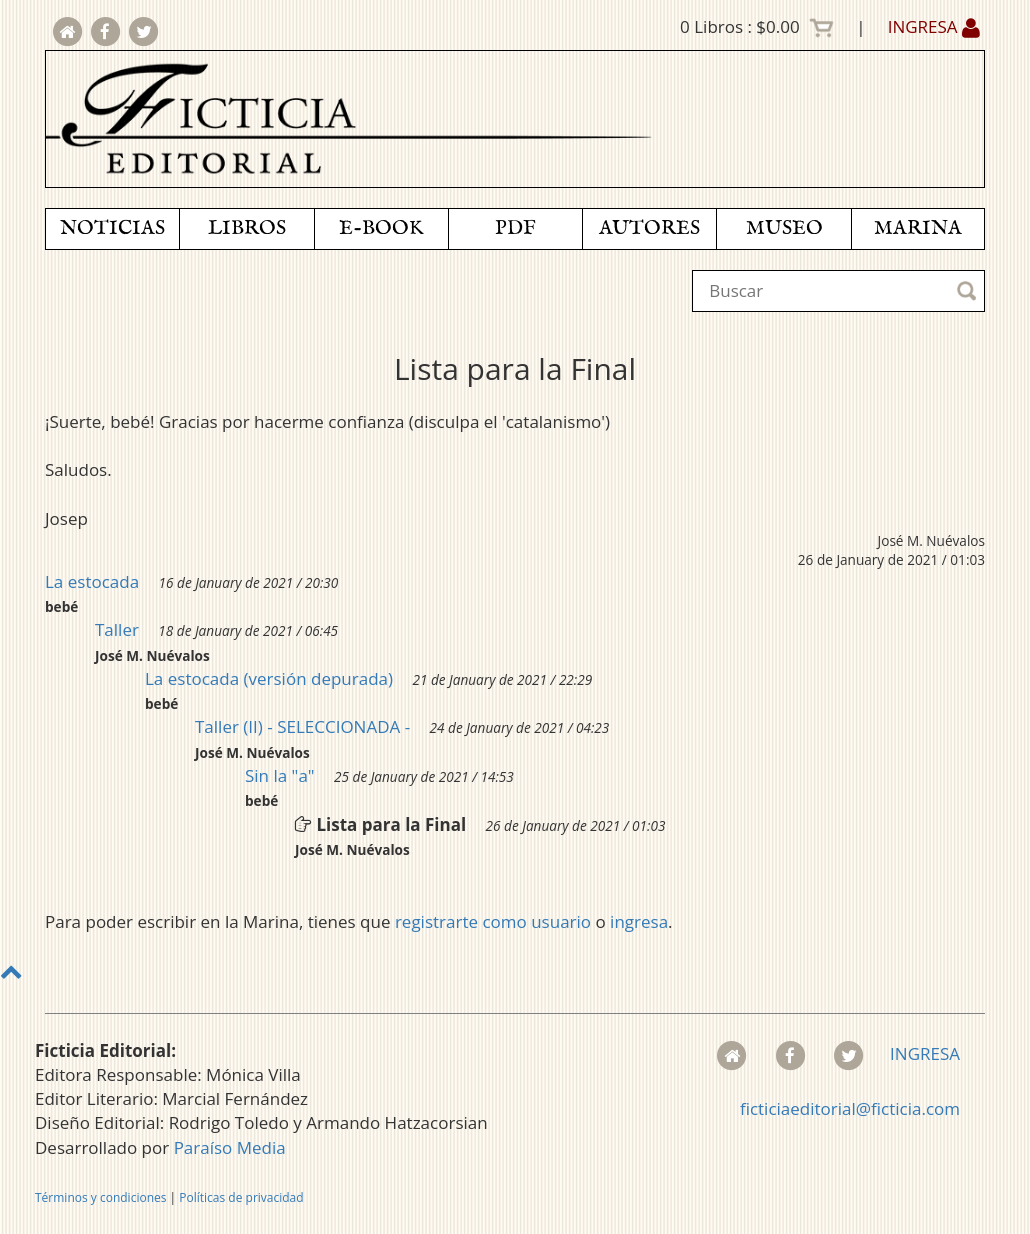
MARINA (918, 228)
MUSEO (784, 228)
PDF (515, 228)
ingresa (639, 921)
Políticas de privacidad (241, 1197)
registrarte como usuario (493, 921)
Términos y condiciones (100, 1197)
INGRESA (934, 26)
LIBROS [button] (247, 228)
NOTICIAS (112, 228)
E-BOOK (381, 228)
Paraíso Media (230, 1147)
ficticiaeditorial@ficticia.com (850, 1108)
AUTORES (649, 228)
